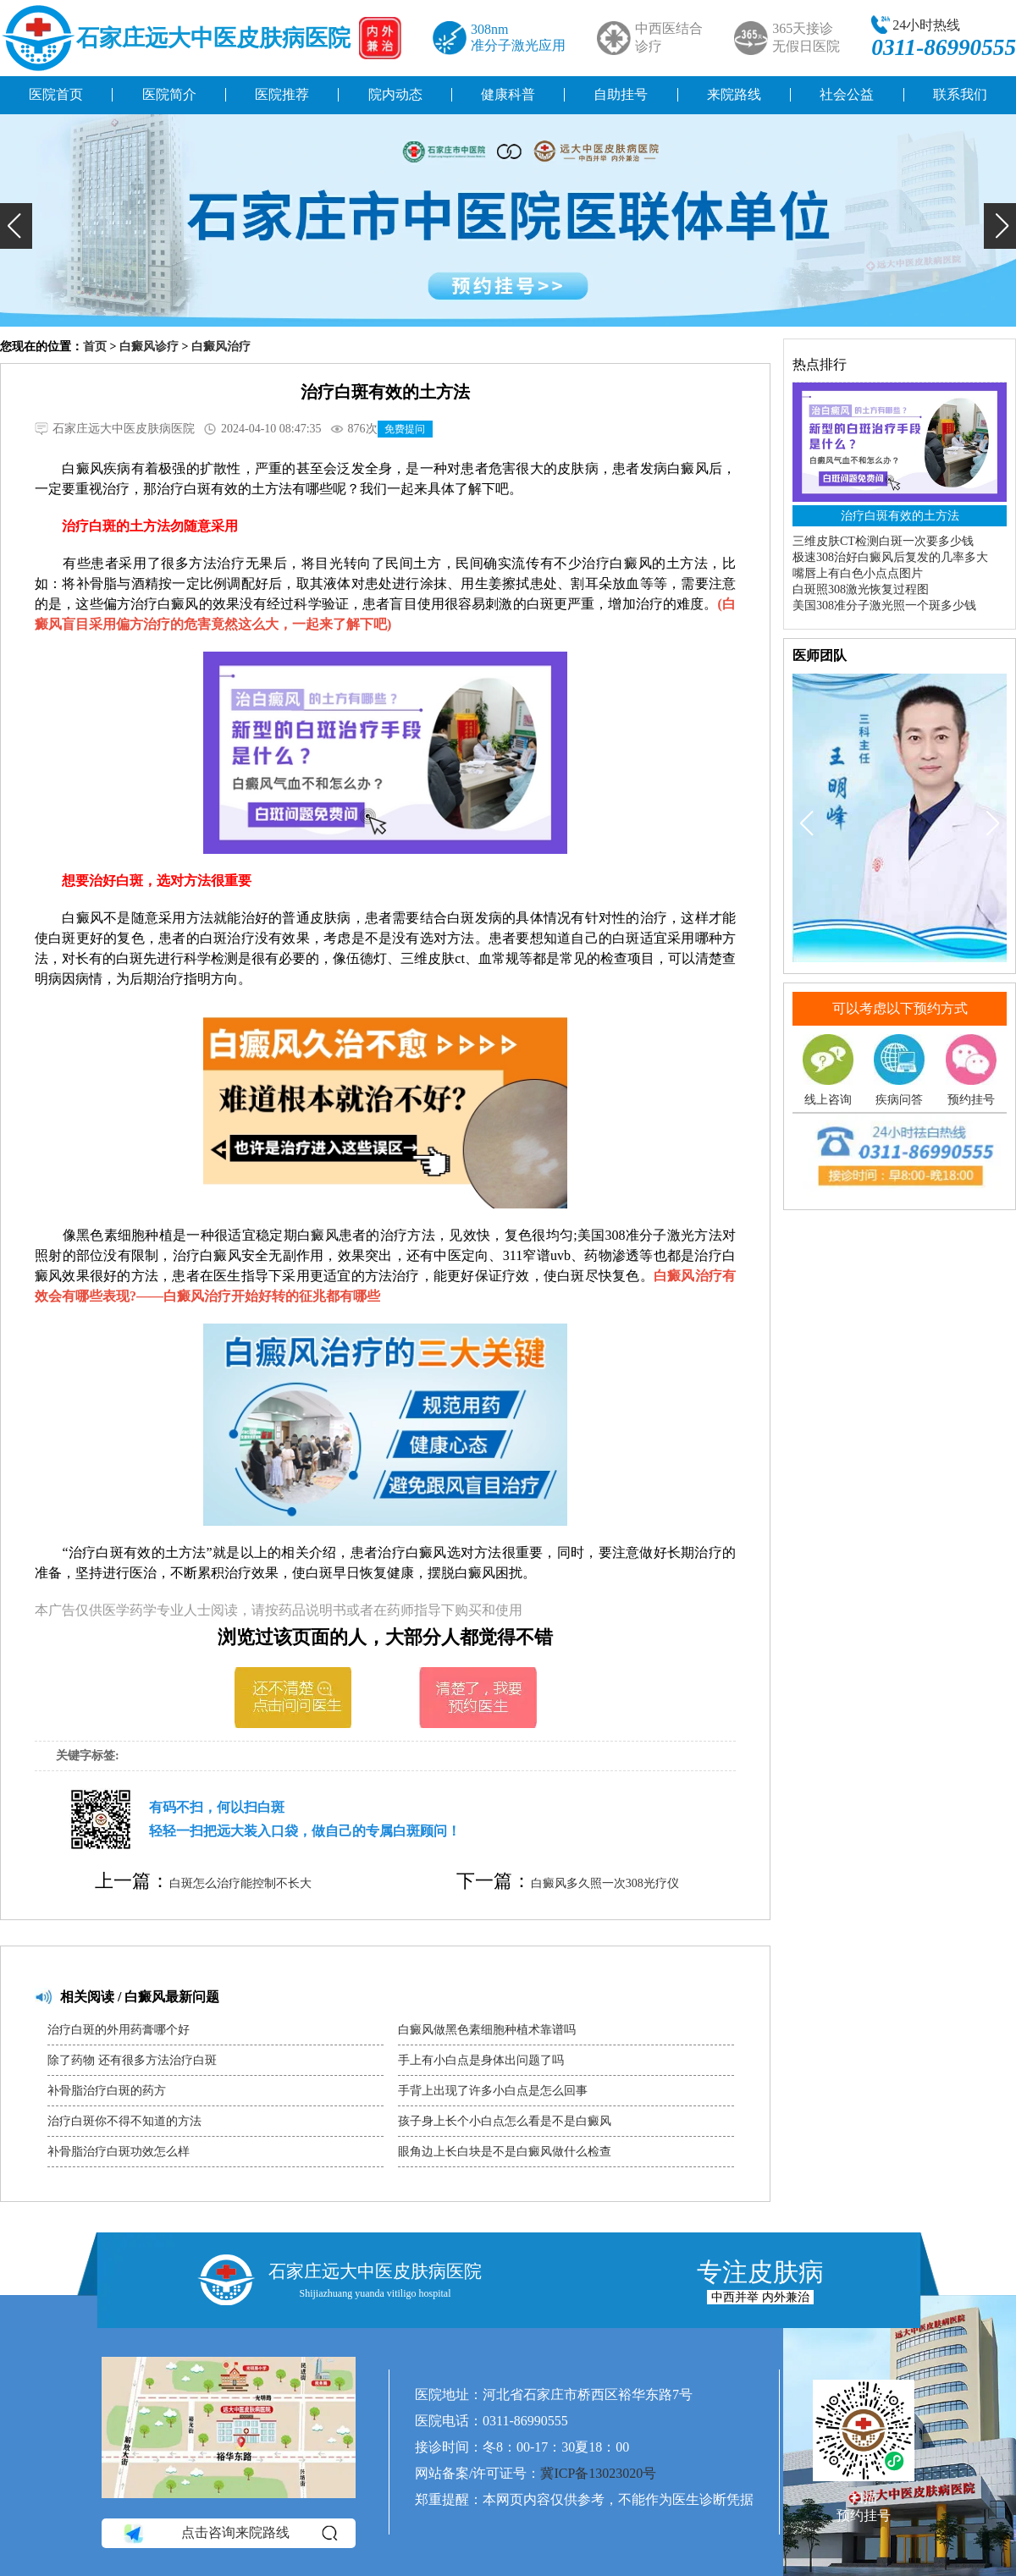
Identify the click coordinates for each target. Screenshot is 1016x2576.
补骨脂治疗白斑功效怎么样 (118, 2151)
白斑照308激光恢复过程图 (860, 589)
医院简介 (169, 94)
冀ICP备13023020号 (598, 2473)
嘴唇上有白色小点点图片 (857, 573)
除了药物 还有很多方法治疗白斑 (132, 2060)
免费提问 (404, 429)
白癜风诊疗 (149, 346)
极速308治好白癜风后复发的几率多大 (890, 557)
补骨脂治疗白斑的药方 (106, 2090)
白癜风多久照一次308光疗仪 (605, 1883)
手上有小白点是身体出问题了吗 (481, 2060)
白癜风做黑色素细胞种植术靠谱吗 (487, 2029)
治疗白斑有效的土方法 (900, 515)
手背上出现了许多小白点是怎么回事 (493, 2090)
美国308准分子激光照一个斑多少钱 (884, 605)
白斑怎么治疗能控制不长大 (240, 1883)
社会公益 (847, 94)
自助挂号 (621, 94)
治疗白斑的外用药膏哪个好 (118, 2029)
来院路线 (734, 94)
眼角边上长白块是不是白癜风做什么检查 (504, 2151)
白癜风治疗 (221, 346)
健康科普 (508, 94)
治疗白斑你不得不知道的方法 (124, 2121)
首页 (95, 346)
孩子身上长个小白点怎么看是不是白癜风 (504, 2121)
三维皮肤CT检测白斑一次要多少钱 (883, 541)
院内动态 (395, 94)
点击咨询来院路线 (229, 2533)
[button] (16, 226)
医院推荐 (282, 94)
